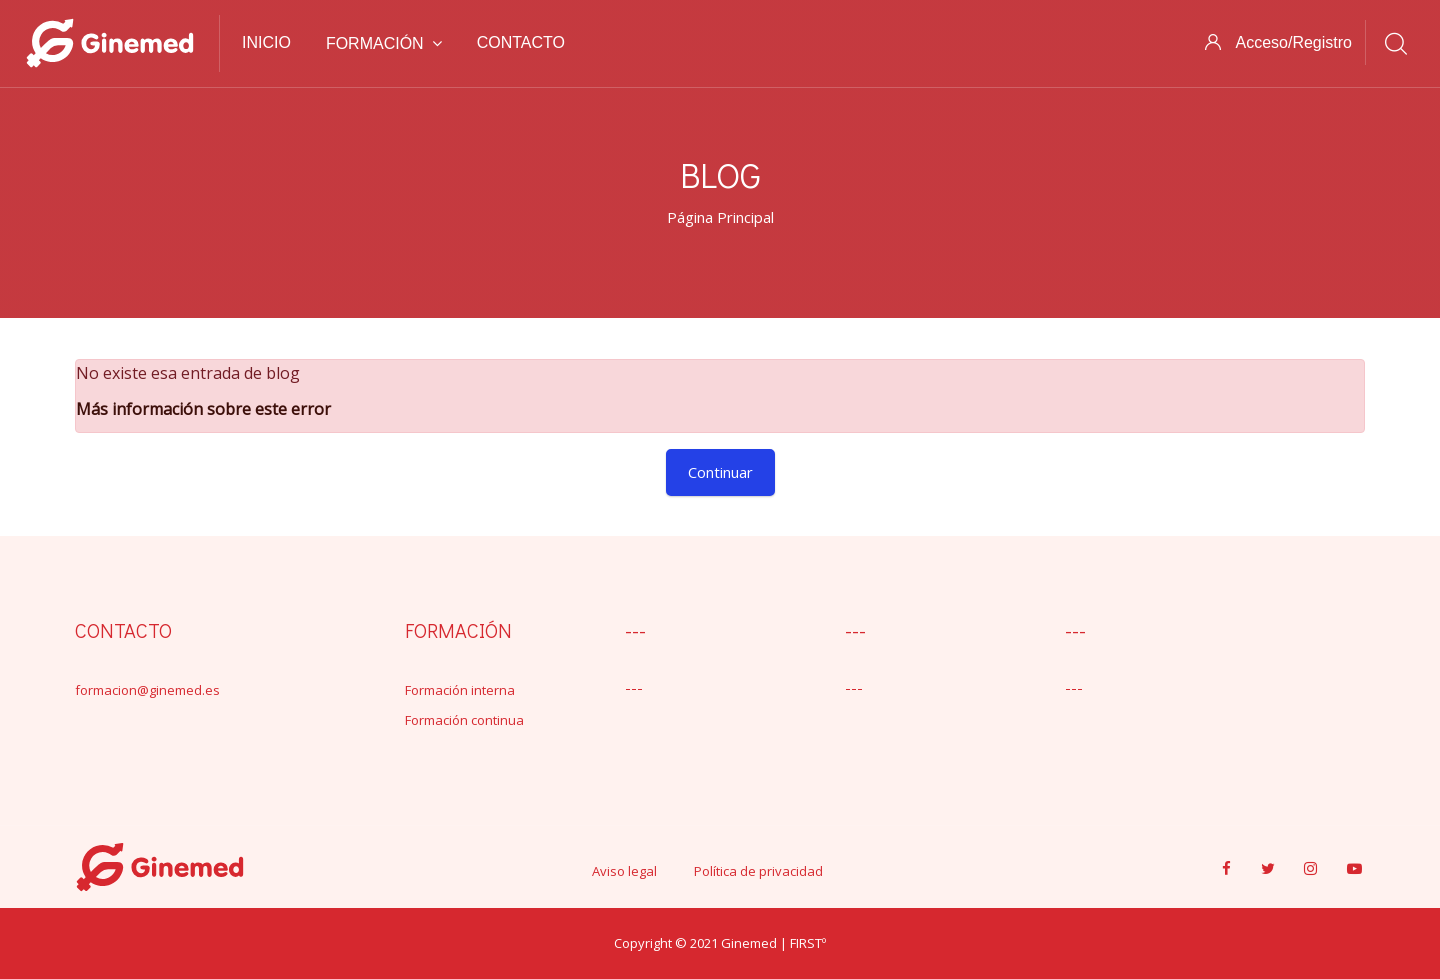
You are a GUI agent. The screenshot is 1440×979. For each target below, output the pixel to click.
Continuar (720, 472)
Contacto (521, 42)
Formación (384, 43)
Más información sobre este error (203, 409)
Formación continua (464, 720)
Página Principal (720, 217)
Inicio (266, 42)
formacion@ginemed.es (147, 690)
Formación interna (460, 690)
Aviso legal (624, 871)
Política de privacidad (758, 871)
